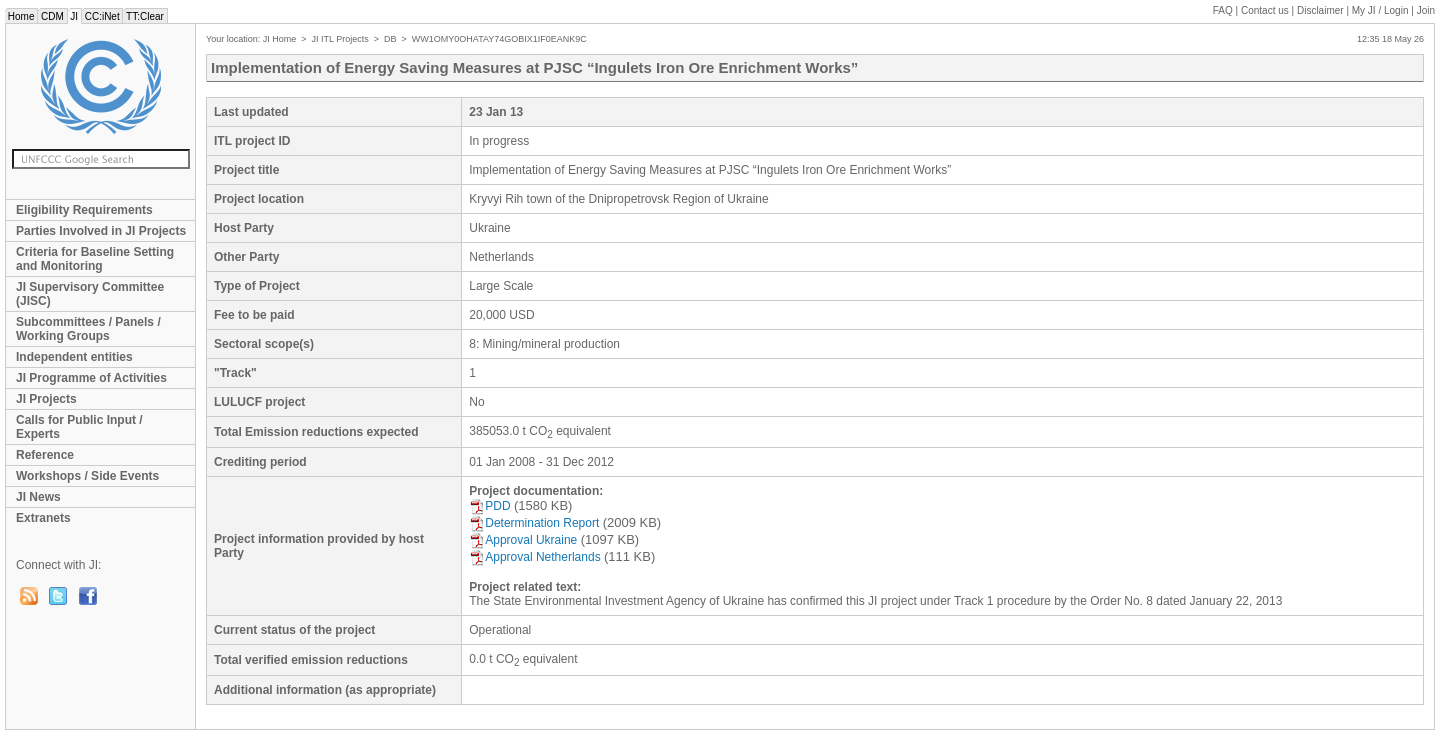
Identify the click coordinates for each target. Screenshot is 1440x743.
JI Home (280, 39)
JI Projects (46, 399)
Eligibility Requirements (84, 210)
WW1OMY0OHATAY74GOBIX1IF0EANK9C (499, 39)
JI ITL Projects (340, 39)
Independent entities (74, 357)
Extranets (43, 518)
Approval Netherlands (534, 557)
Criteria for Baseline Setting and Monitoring (95, 259)
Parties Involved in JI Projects (101, 231)
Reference (45, 455)
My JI (1380, 10)
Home (21, 16)
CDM (52, 16)
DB (390, 39)
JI (74, 16)
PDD (489, 506)
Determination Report (534, 523)
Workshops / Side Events (87, 476)
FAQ (1223, 10)
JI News (38, 497)
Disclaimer (1320, 10)
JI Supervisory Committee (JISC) (90, 294)
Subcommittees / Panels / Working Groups (88, 329)
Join (1426, 10)
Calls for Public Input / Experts (79, 427)
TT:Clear (144, 16)
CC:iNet (102, 16)
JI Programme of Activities (91, 378)
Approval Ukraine (523, 540)
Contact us (1265, 10)
